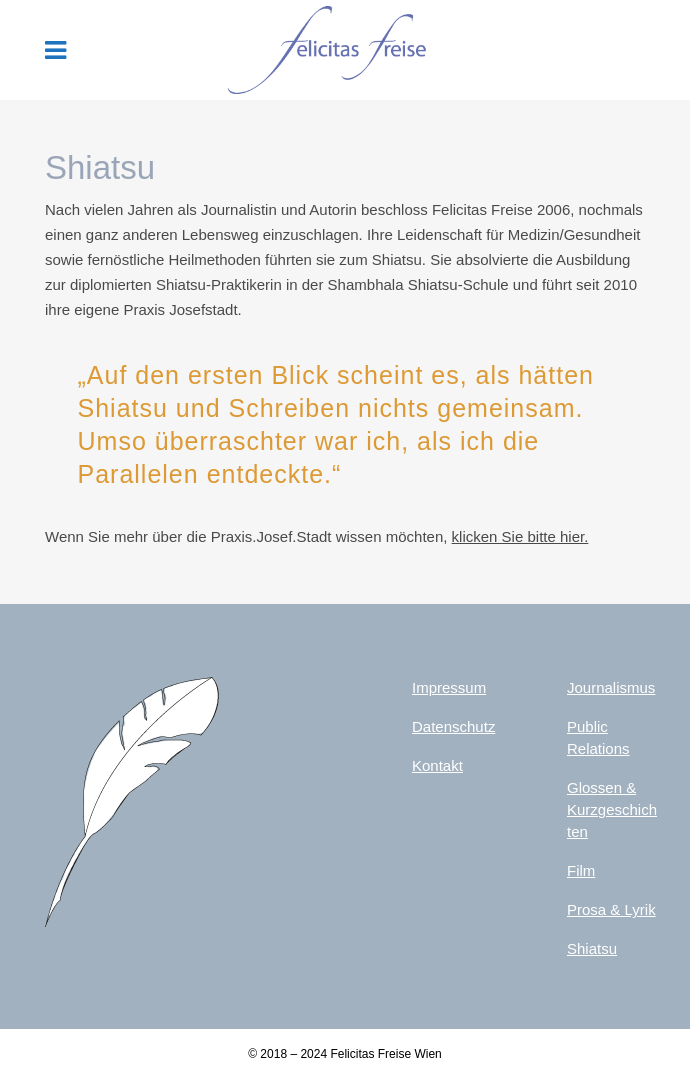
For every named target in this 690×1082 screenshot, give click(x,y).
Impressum (449, 687)
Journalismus (611, 687)
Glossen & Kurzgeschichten (612, 809)
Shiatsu (592, 948)
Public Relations (598, 737)
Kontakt (437, 765)
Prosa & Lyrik (611, 909)
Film (581, 870)
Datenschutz (453, 726)
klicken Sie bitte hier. (520, 536)
